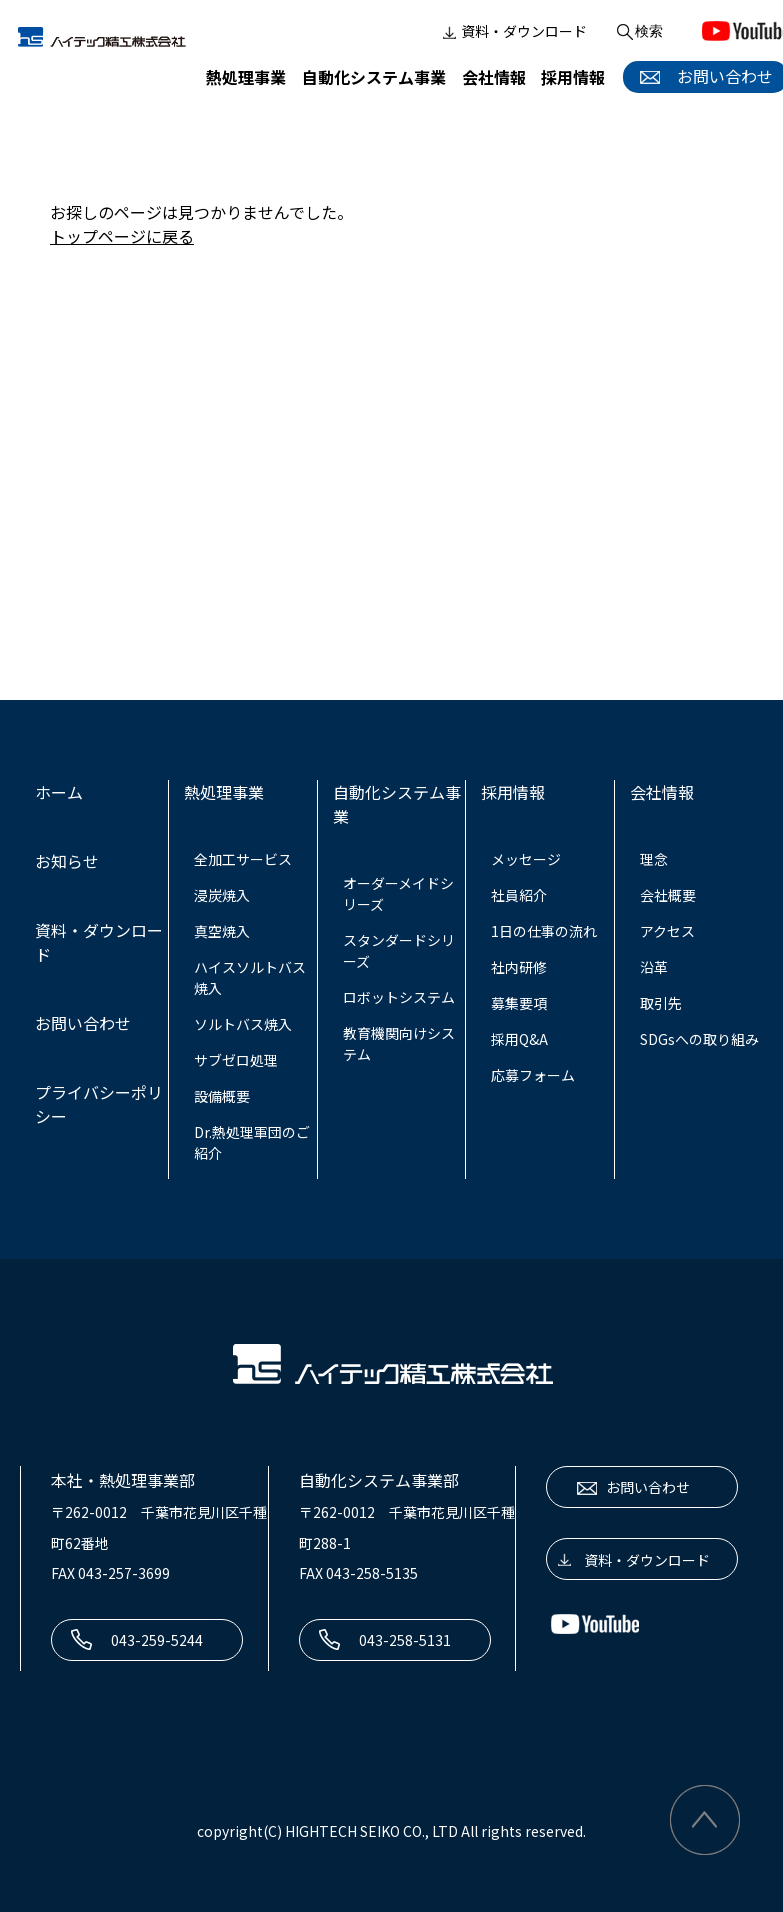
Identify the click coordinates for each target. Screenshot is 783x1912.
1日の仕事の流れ (544, 931)
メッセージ (526, 859)
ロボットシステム (399, 997)
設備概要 (222, 1096)
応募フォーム (533, 1075)
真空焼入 (222, 931)
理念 (654, 859)
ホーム (59, 792)
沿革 (654, 967)
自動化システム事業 (374, 77)
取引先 (661, 1003)
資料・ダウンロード (513, 32)
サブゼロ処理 (236, 1060)
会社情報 (494, 77)
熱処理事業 (246, 77)
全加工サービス (243, 859)
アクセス (667, 931)
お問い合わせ (83, 1023)
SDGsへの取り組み (699, 1039)
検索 (638, 32)
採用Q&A (519, 1039)
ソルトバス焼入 (243, 1024)
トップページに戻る (122, 236)
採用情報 (573, 77)
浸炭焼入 (222, 895)
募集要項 (519, 1003)
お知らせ (67, 861)
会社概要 (668, 895)
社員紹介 (519, 895)
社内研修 (519, 967)
